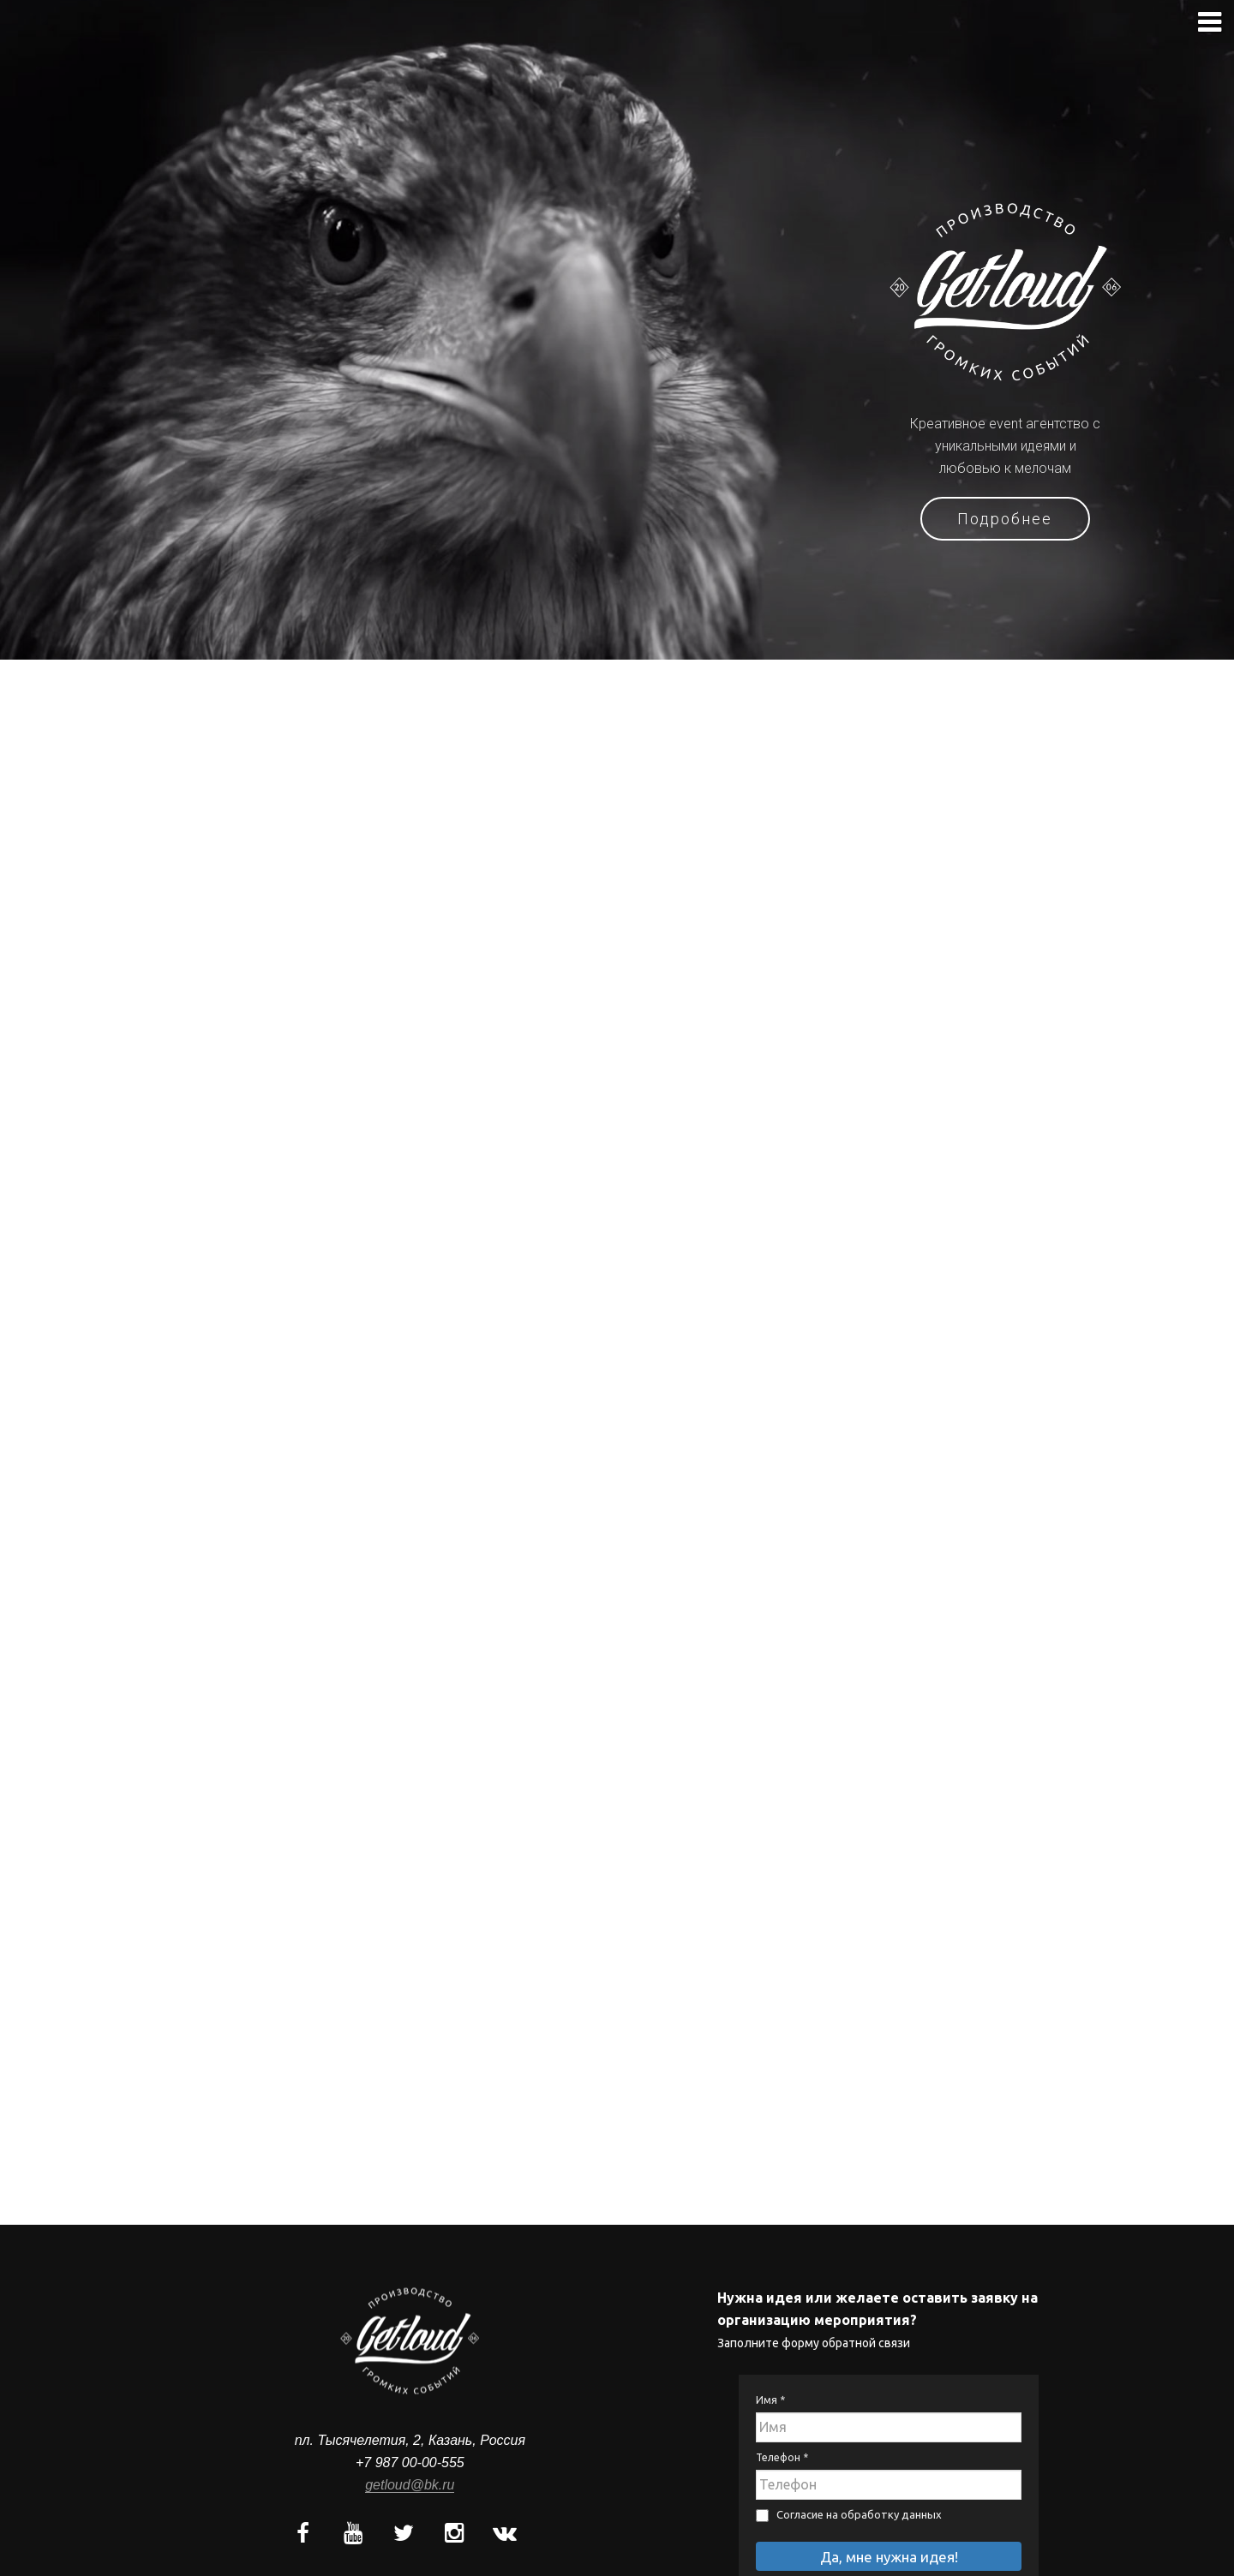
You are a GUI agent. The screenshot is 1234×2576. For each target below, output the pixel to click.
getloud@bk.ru (409, 2484)
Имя (770, 2399)
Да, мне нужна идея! (889, 2556)
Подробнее (1005, 519)
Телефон (782, 2456)
